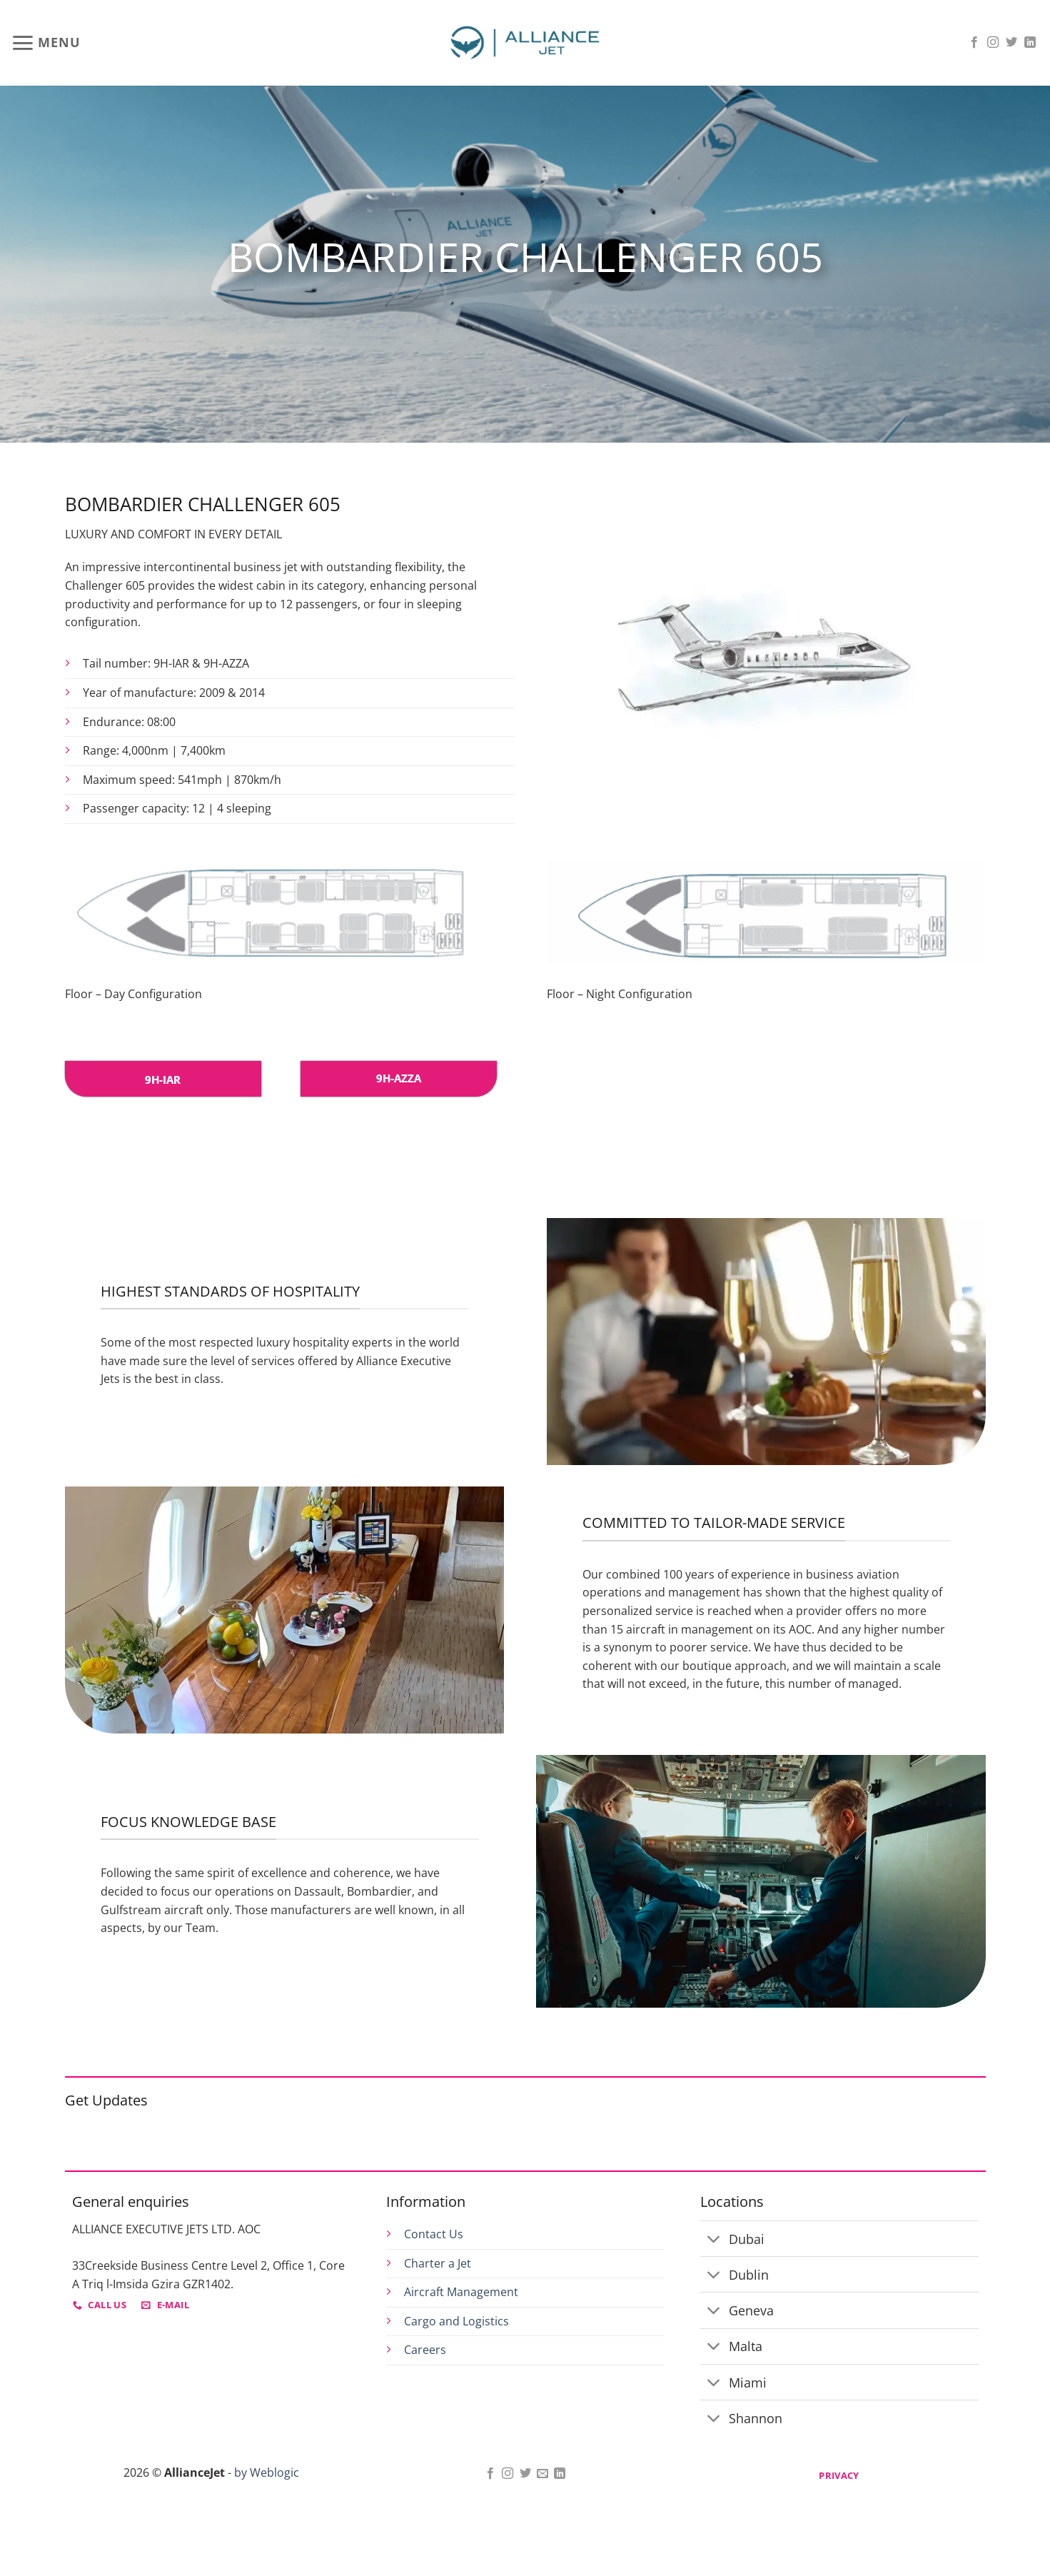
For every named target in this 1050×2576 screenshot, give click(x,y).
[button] (46, 42)
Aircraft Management (461, 2292)
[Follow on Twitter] (1011, 42)
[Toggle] (714, 2240)
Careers (425, 2350)
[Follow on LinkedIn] (1030, 42)
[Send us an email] (542, 2473)
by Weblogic (266, 2472)
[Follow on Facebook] (974, 42)
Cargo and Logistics (456, 2321)
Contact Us (433, 2234)
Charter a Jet (437, 2263)
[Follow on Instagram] (993, 42)
